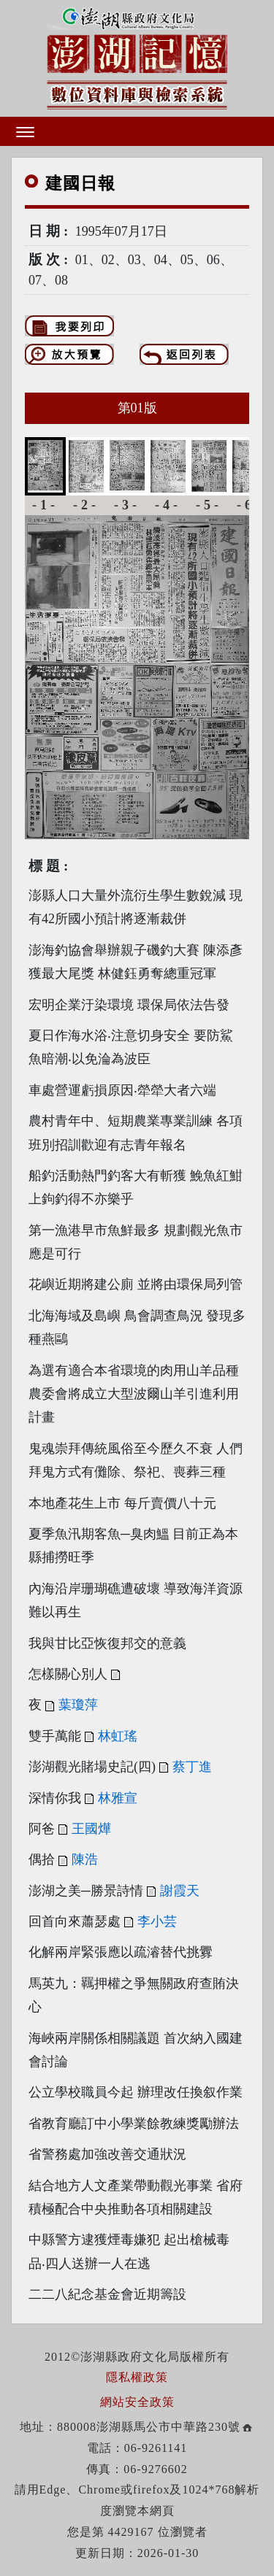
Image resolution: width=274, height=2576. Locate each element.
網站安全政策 (137, 2402)
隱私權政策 (137, 2377)
